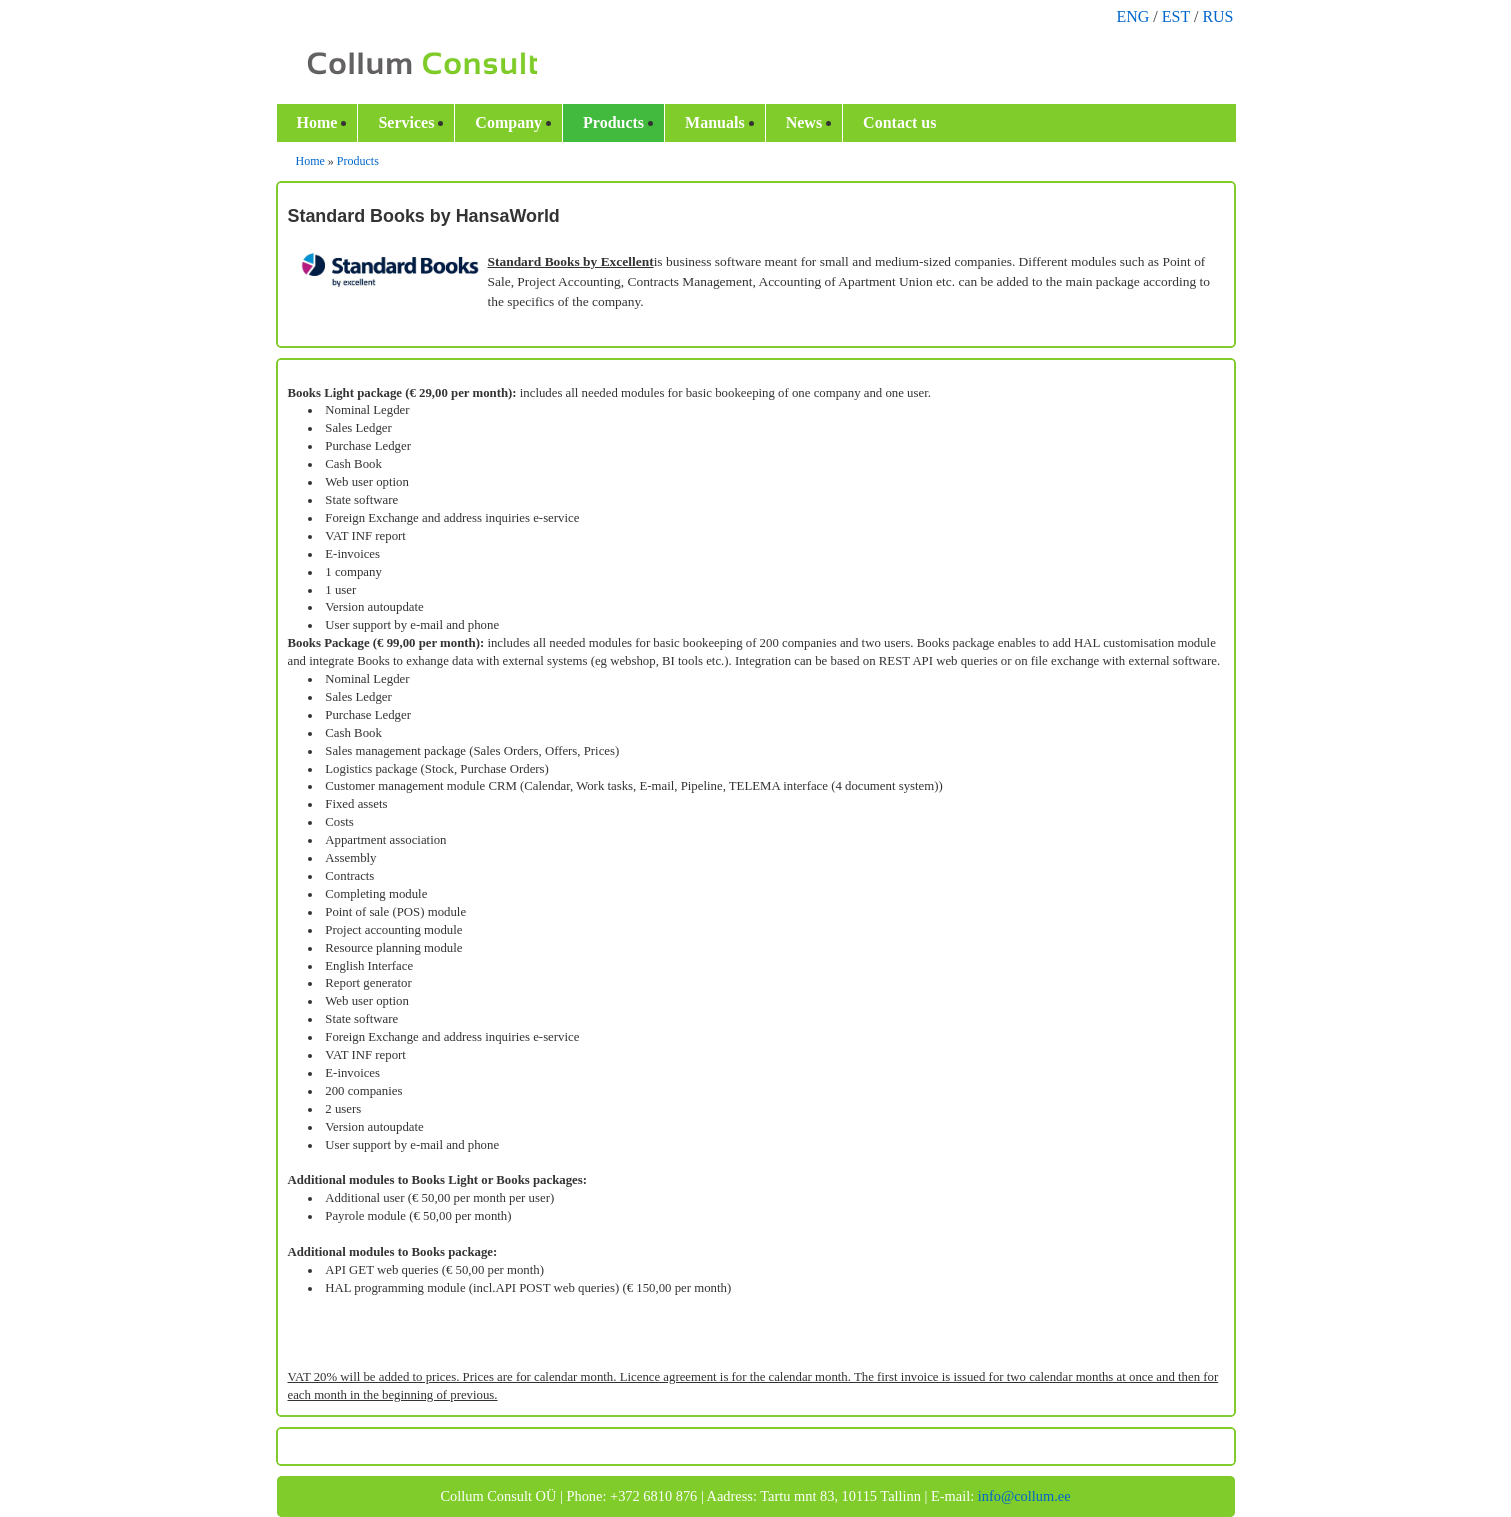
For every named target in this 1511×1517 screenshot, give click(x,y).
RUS (1217, 16)
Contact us (899, 122)
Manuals (715, 122)
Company (508, 122)
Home (317, 122)
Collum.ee (411, 64)
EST (1176, 16)
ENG (1132, 16)
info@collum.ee (1024, 1496)
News (804, 122)
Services (406, 122)
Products (613, 122)
